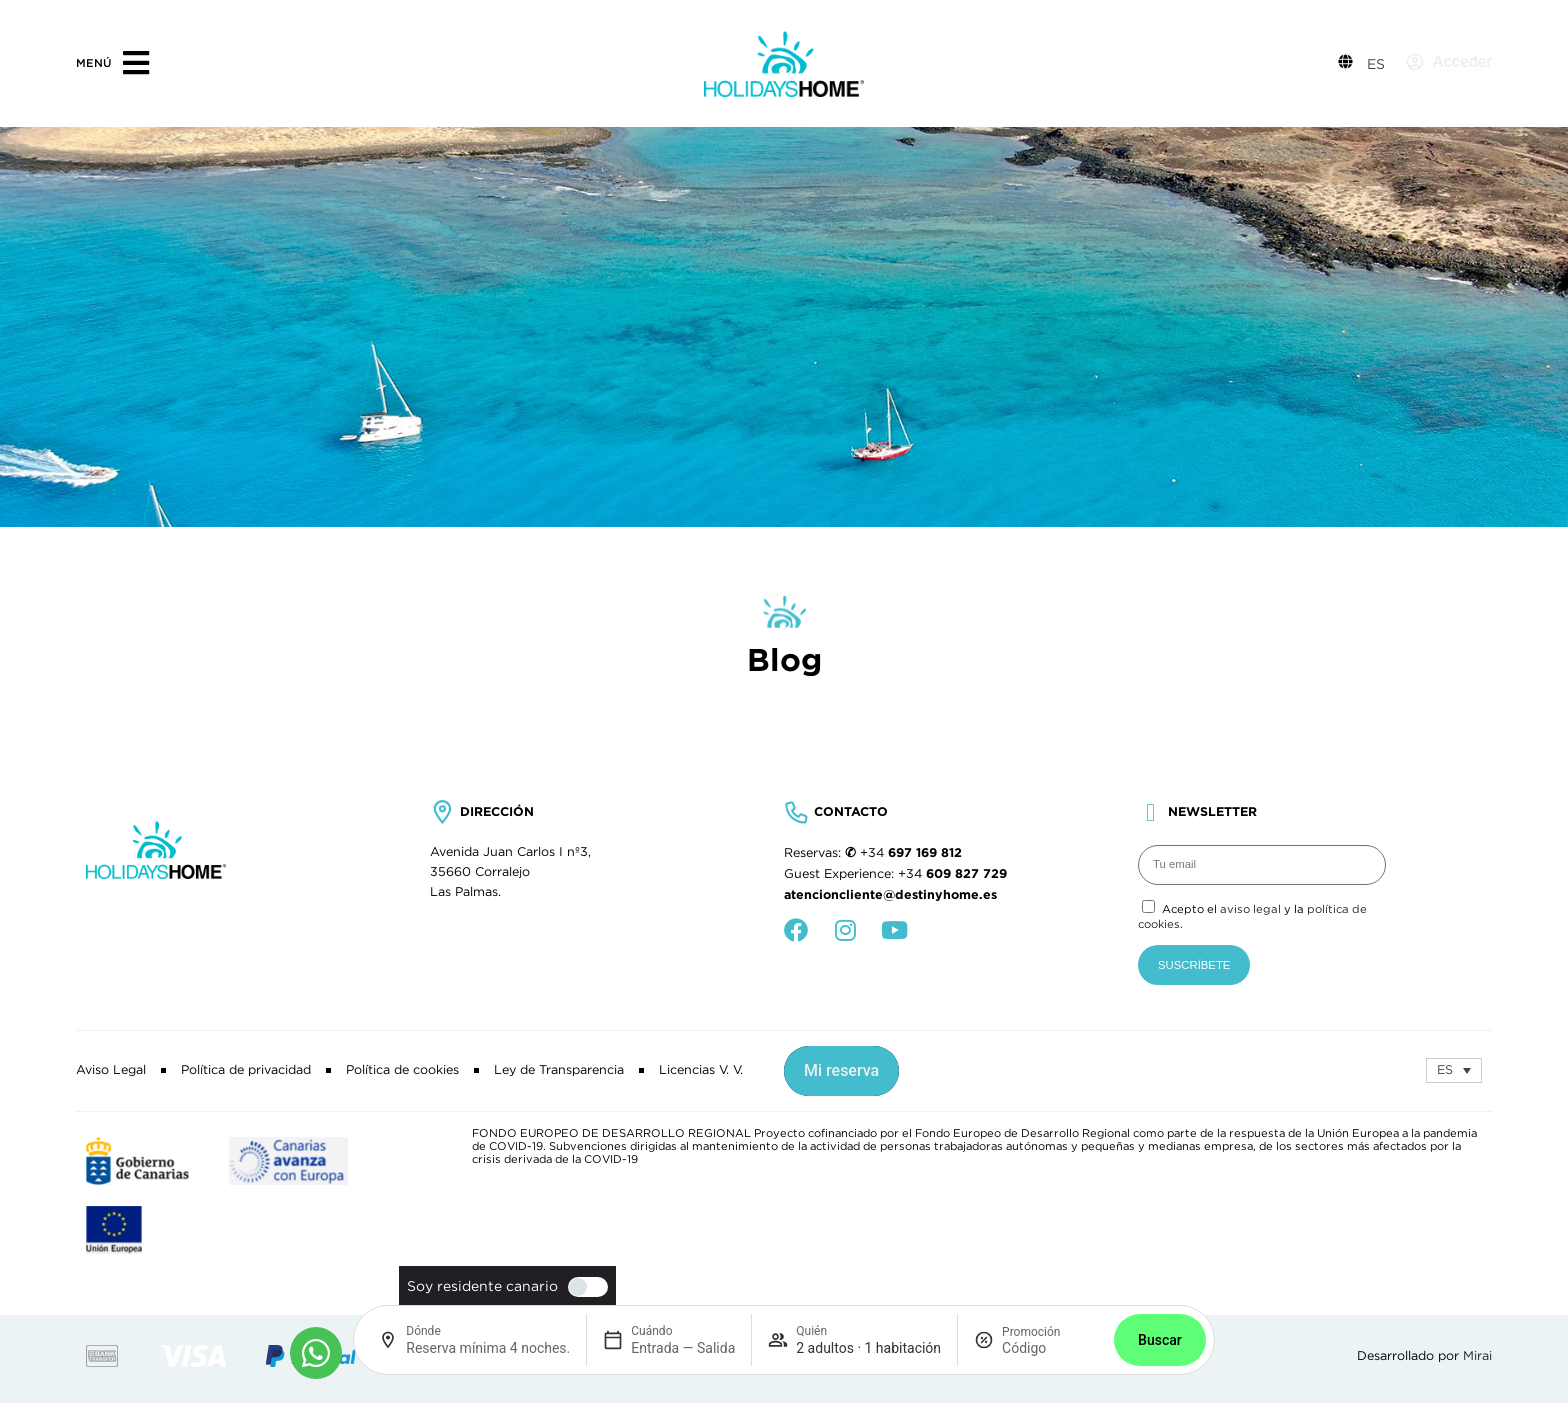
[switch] (583, 1287)
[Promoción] (1050, 1348)
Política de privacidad (246, 1070)
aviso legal (1250, 909)
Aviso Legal (111, 1070)
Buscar (1160, 1340)
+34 (911, 853)
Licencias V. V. (701, 1070)
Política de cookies (402, 1070)
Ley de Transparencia (559, 1070)
